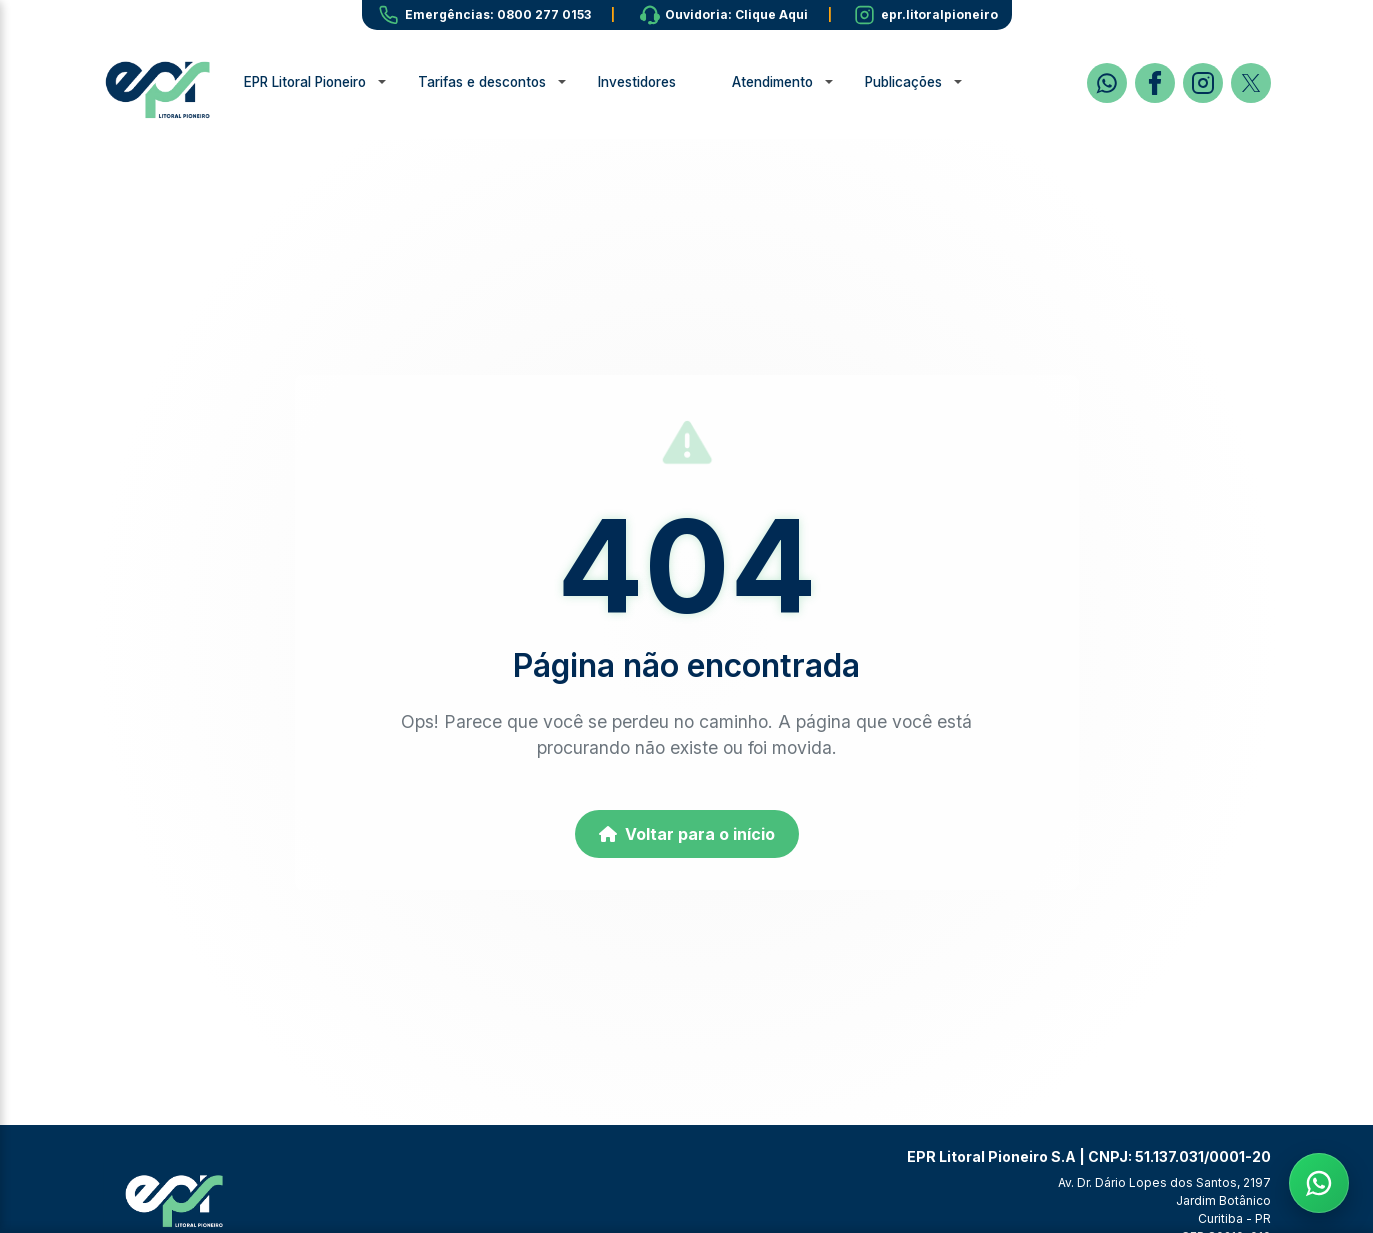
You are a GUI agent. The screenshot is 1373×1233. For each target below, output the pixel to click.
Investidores (657, 82)
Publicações (923, 82)
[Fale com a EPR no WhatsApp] (1319, 1179)
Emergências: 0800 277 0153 (498, 14)
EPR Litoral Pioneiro (325, 82)
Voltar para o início (687, 834)
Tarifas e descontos (502, 82)
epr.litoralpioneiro (939, 14)
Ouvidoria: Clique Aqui (736, 14)
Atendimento (792, 82)
